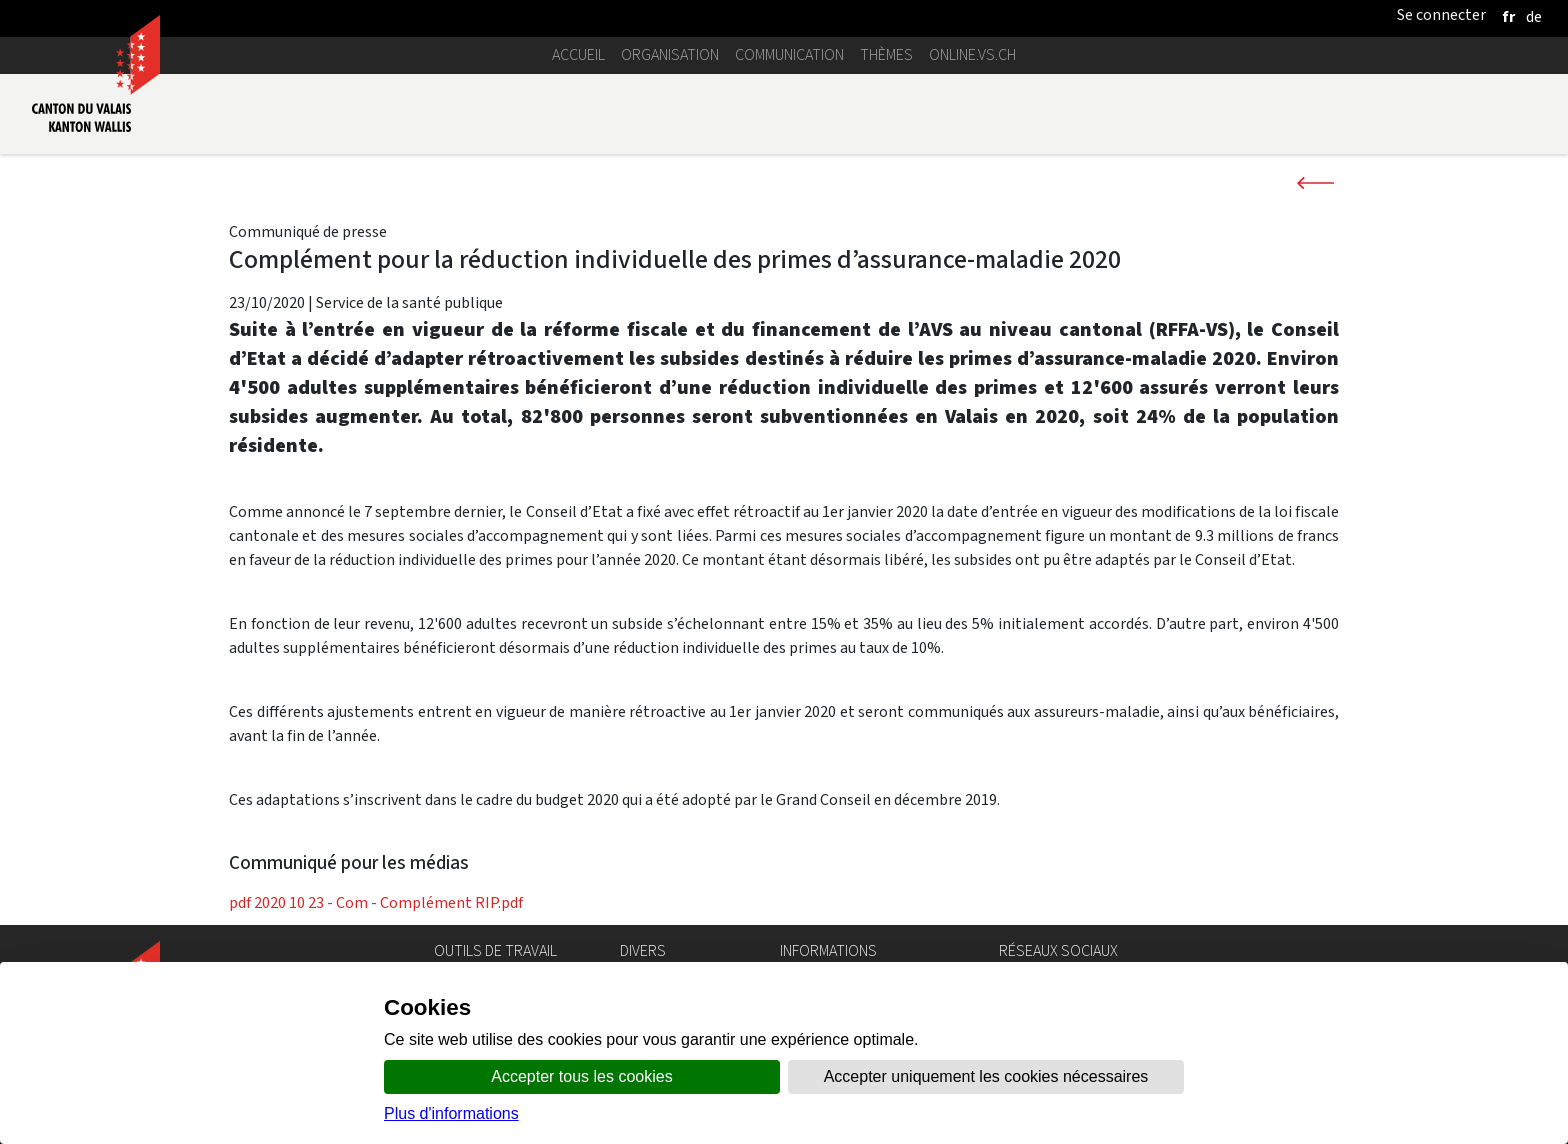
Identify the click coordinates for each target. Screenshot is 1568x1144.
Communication (789, 54)
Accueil (578, 54)
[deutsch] (1534, 16)
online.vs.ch (972, 54)
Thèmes (886, 54)
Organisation (670, 54)
